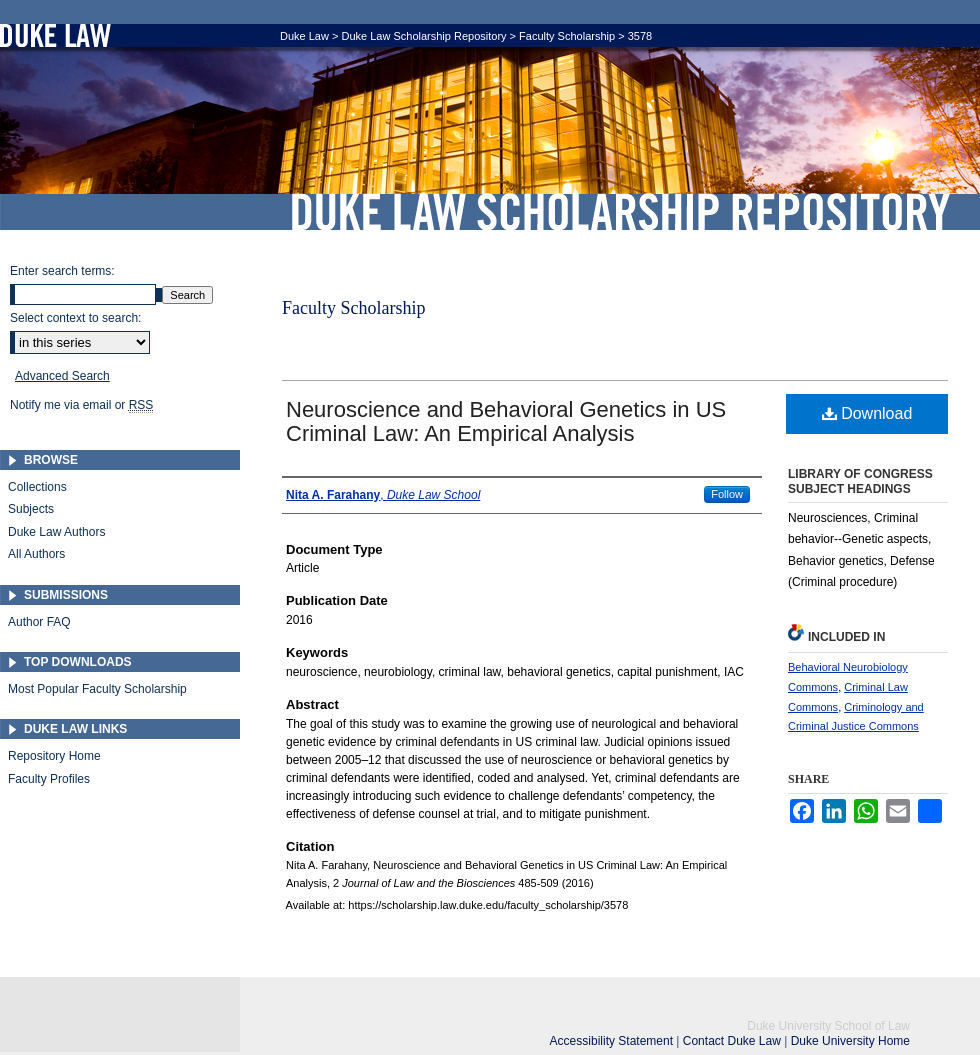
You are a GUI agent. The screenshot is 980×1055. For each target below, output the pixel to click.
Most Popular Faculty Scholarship (97, 689)
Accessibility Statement (613, 1041)
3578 (640, 36)
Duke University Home (850, 1041)
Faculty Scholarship (567, 36)
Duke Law (304, 36)
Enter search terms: (62, 271)
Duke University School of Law (828, 1026)
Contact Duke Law (733, 1041)
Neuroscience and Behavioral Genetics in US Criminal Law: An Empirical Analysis (506, 421)
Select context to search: (75, 318)
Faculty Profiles (49, 779)
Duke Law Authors (56, 532)
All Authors (36, 554)
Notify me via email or (81, 405)
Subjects (31, 509)
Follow (727, 494)
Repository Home (54, 756)
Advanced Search (62, 376)
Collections (37, 487)
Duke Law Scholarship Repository (620, 212)
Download (867, 413)
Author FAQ (39, 622)
